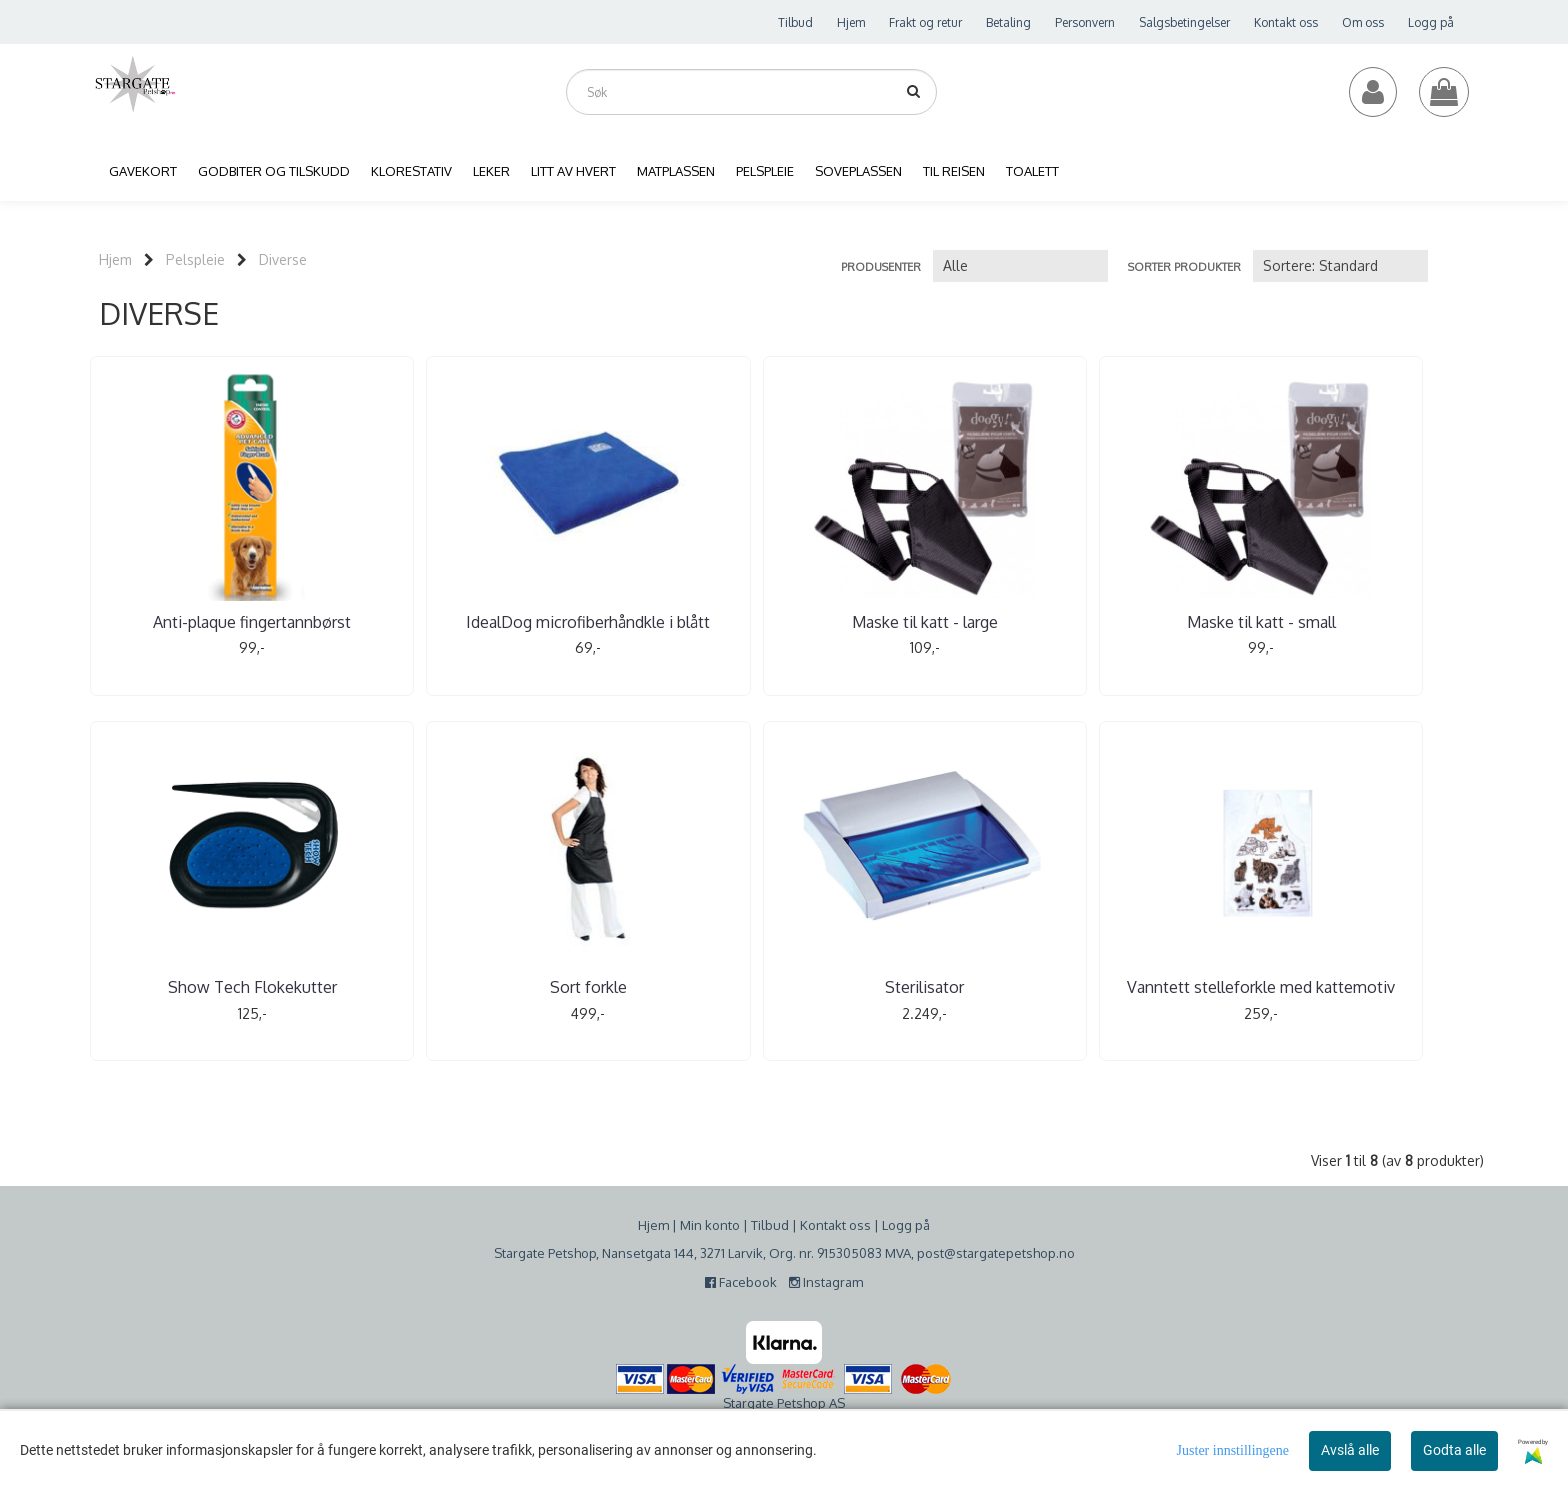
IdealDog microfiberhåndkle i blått (433, 633)
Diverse (283, 259)
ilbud (773, 1218)
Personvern (1085, 22)
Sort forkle (1367, 622)
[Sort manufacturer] (1020, 266)
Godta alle (1454, 1450)
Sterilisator (200, 984)
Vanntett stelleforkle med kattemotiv (433, 995)
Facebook (745, 1275)
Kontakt (823, 1218)
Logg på (1431, 22)
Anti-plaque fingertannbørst (201, 622)
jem (658, 1218)
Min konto (710, 1218)
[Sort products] (1340, 266)
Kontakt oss (1286, 22)
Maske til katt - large (667, 622)
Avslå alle (1350, 1450)
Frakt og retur (925, 22)
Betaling (1008, 22)
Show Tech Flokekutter (1133, 622)
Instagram (826, 1275)
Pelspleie (195, 259)
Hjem (851, 22)
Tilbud (795, 22)
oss (858, 1218)
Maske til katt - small (900, 622)
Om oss (1363, 22)
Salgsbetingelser (1184, 22)
